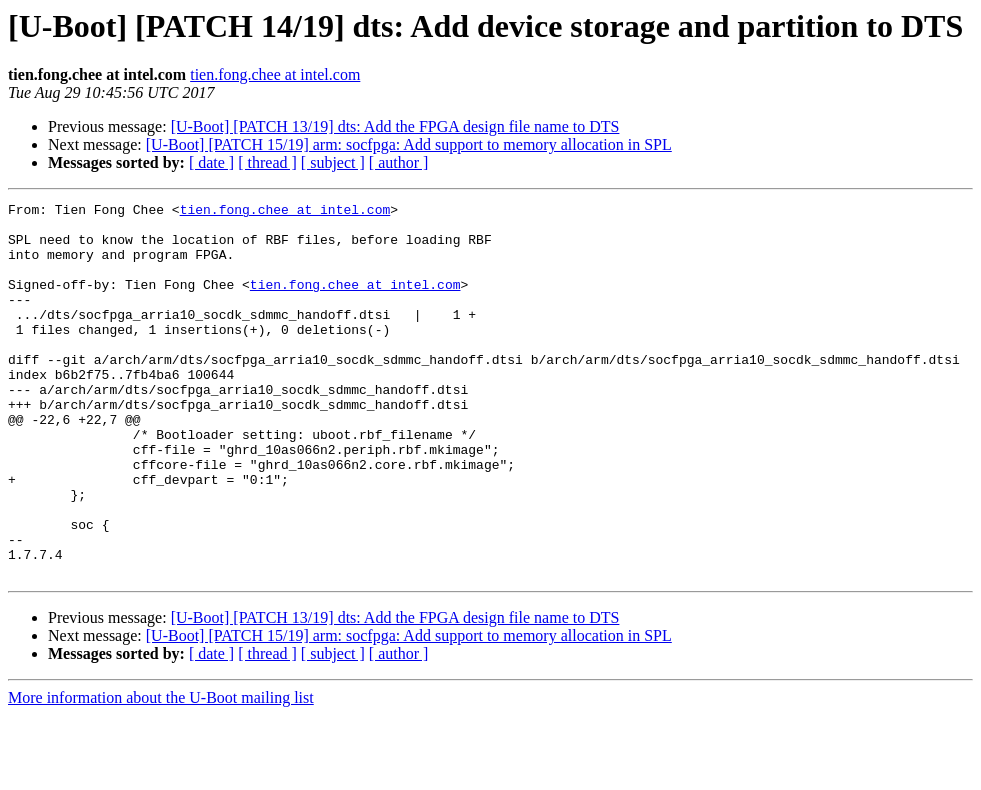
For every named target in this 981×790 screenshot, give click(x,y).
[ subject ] (333, 162)
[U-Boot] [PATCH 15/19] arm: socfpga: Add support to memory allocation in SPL (409, 144)
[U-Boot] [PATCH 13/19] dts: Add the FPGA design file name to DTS (395, 126)
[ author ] (399, 162)
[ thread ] (267, 162)
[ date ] (211, 162)
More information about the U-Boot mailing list (161, 772)
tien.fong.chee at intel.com (275, 74)
